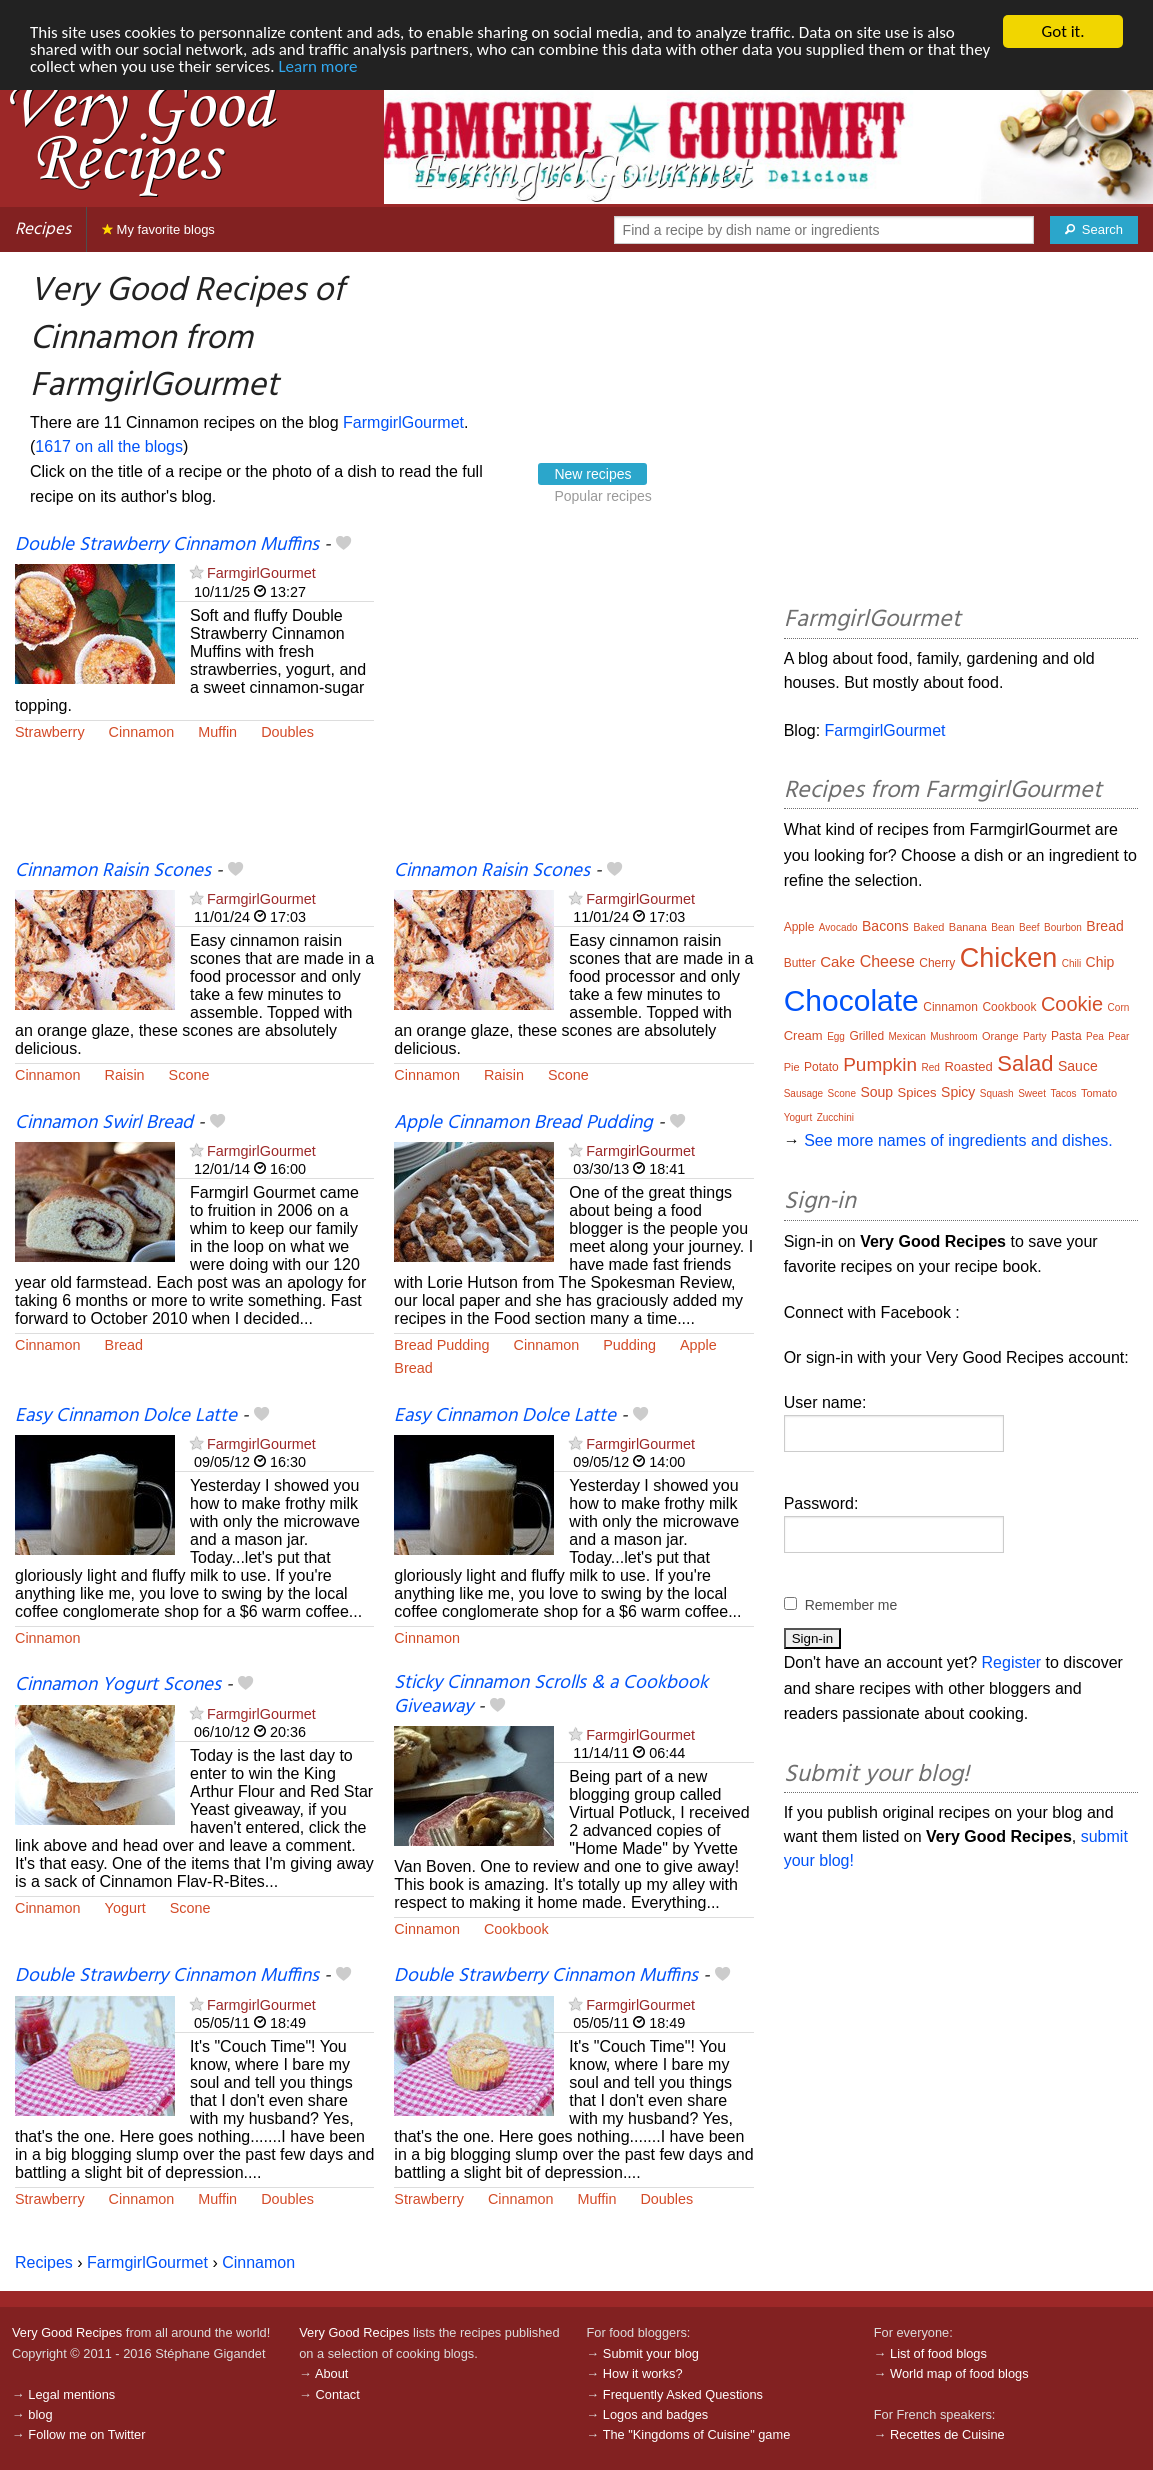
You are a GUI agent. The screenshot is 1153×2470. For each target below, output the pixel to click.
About (331, 2373)
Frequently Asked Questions (683, 2393)
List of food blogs (938, 2353)
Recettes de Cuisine (947, 2434)
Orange (1000, 1036)
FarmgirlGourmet (403, 422)
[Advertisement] (573, 696)
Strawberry (50, 732)
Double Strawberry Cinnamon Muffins (167, 545)
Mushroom (953, 1036)
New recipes (592, 474)
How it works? (643, 2373)
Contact (338, 2393)
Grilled (866, 1036)
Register (1012, 1662)
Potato (821, 1067)
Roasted (968, 1066)
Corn (1119, 1007)
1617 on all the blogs (109, 446)
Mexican (907, 1036)
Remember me (851, 1605)
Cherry (937, 963)
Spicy (958, 1092)
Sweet (1032, 1093)
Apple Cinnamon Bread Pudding (523, 1123)
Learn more (317, 66)
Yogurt (125, 1908)
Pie (792, 1067)
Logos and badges (655, 2414)
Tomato (1099, 1093)
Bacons (885, 926)
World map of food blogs (959, 2373)
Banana (968, 927)
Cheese (887, 961)
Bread (124, 1345)
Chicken (1009, 958)
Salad (1025, 1063)
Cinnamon (142, 732)
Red (931, 1067)
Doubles (287, 732)
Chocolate (851, 1000)
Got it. (1062, 31)
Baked (928, 927)
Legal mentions (71, 2393)
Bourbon (1063, 927)
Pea (1095, 1036)
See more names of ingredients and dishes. (958, 1140)
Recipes (43, 229)
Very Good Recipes (67, 2332)
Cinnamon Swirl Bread (104, 1123)
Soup (876, 1092)
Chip (1100, 962)
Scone (189, 1075)
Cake (837, 961)
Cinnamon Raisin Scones (113, 871)
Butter (800, 963)
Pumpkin (880, 1064)
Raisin (125, 1075)
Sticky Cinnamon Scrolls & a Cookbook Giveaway (551, 1694)
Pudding (629, 1345)
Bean (1002, 927)
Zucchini (835, 1117)
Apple (698, 1345)
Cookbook (516, 1929)
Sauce (1078, 1066)
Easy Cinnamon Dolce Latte (126, 1416)
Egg (836, 1036)
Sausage (803, 1093)
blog (40, 2414)
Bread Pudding (441, 1345)
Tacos (1063, 1093)
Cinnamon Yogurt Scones (118, 1685)
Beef (1029, 927)
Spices (917, 1092)
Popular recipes (602, 496)
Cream (803, 1035)
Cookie (1072, 1004)
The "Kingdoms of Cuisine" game (697, 2434)
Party (1034, 1036)
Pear (1118, 1036)
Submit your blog (651, 2353)
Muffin (217, 732)
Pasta (1066, 1036)
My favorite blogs (158, 229)
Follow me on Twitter (86, 2434)
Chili (1071, 963)
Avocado (838, 927)
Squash (997, 1093)
